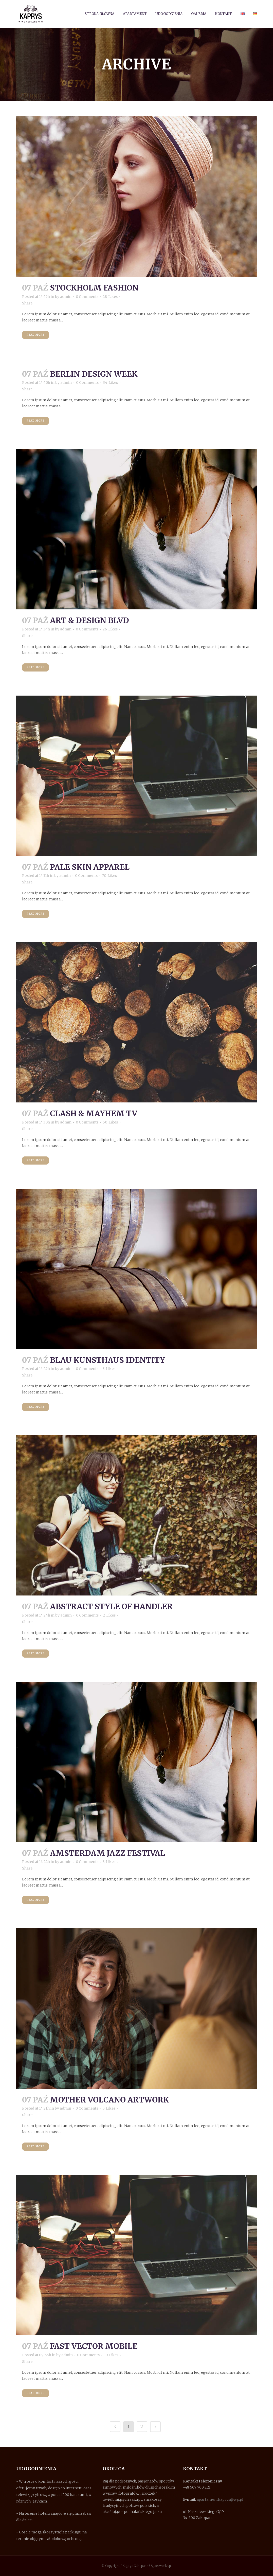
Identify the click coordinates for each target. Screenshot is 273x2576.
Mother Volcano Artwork (109, 2100)
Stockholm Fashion (94, 288)
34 (110, 382)
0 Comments (87, 296)
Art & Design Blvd (89, 620)
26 (110, 629)
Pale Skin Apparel (90, 867)
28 (110, 296)
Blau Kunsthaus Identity (107, 1360)
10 (111, 2355)
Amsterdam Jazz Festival (107, 1853)
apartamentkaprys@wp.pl (220, 2499)
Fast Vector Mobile (93, 2346)
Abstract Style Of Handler (111, 1606)
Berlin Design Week (94, 374)
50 (110, 1122)
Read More (35, 334)
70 (109, 875)
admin (65, 296)
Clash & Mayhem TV (93, 1113)
